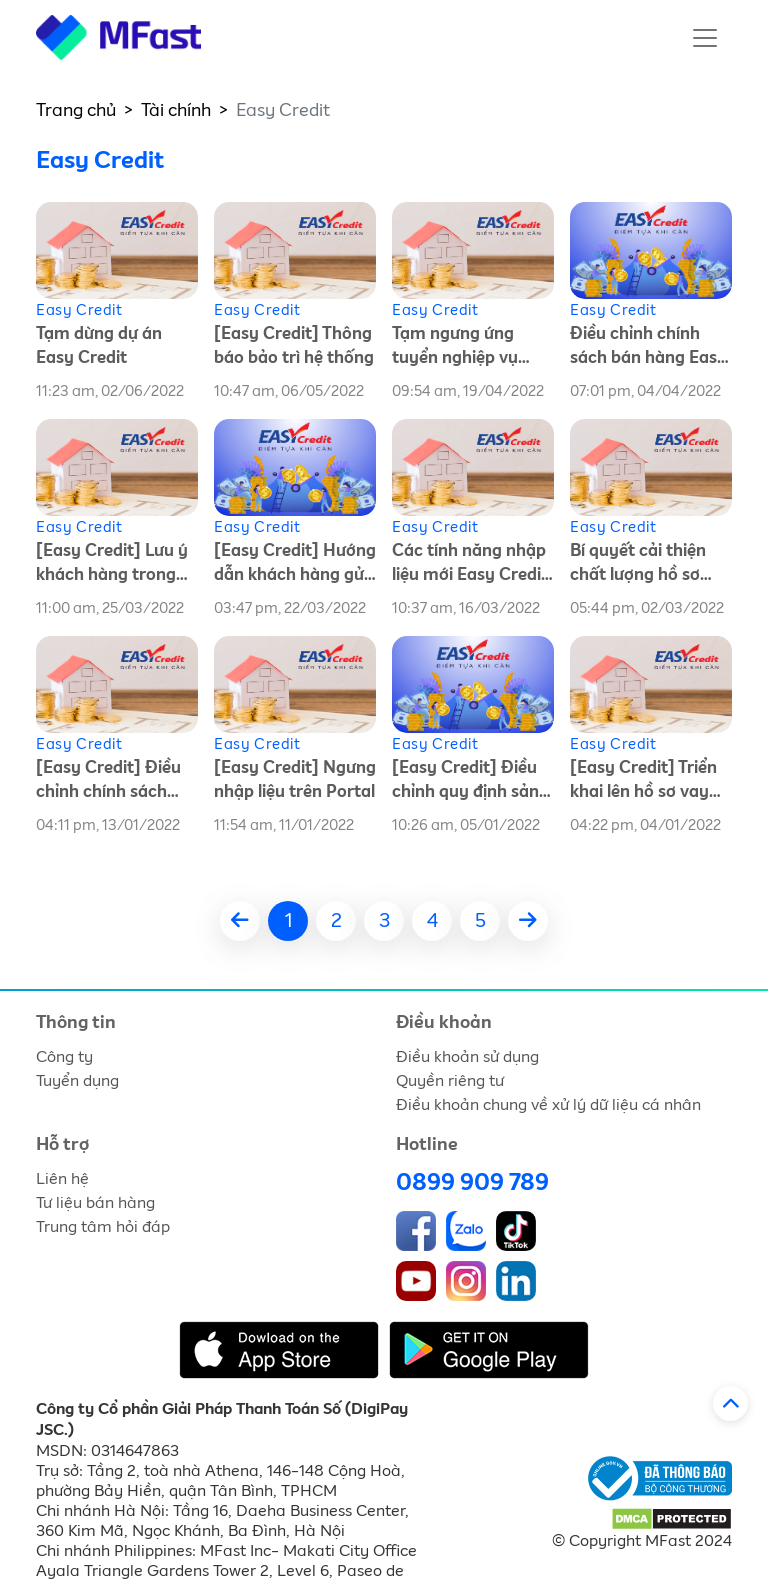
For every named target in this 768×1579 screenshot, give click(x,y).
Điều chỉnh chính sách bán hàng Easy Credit (648, 348)
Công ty (64, 1057)
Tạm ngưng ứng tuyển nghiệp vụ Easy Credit (455, 348)
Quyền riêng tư (450, 1081)
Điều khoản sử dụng (467, 1057)
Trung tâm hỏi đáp (103, 1227)
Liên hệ (62, 1179)
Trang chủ (76, 111)
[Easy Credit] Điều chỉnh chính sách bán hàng (108, 782)
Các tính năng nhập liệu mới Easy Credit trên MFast (470, 565)
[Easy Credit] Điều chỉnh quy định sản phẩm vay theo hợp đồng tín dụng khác (468, 782)
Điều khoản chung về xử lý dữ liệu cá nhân (548, 1105)
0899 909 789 (472, 1183)
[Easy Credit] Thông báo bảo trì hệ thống (294, 346)
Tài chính (176, 111)
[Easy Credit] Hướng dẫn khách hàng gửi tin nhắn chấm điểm (295, 565)
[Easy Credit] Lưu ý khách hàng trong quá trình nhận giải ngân (112, 565)
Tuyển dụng (77, 1081)
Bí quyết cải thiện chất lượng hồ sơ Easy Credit (638, 565)
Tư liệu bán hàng (95, 1203)
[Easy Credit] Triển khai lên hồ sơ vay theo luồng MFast (643, 782)
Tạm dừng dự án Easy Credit (99, 346)
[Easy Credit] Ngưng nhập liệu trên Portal (295, 780)
